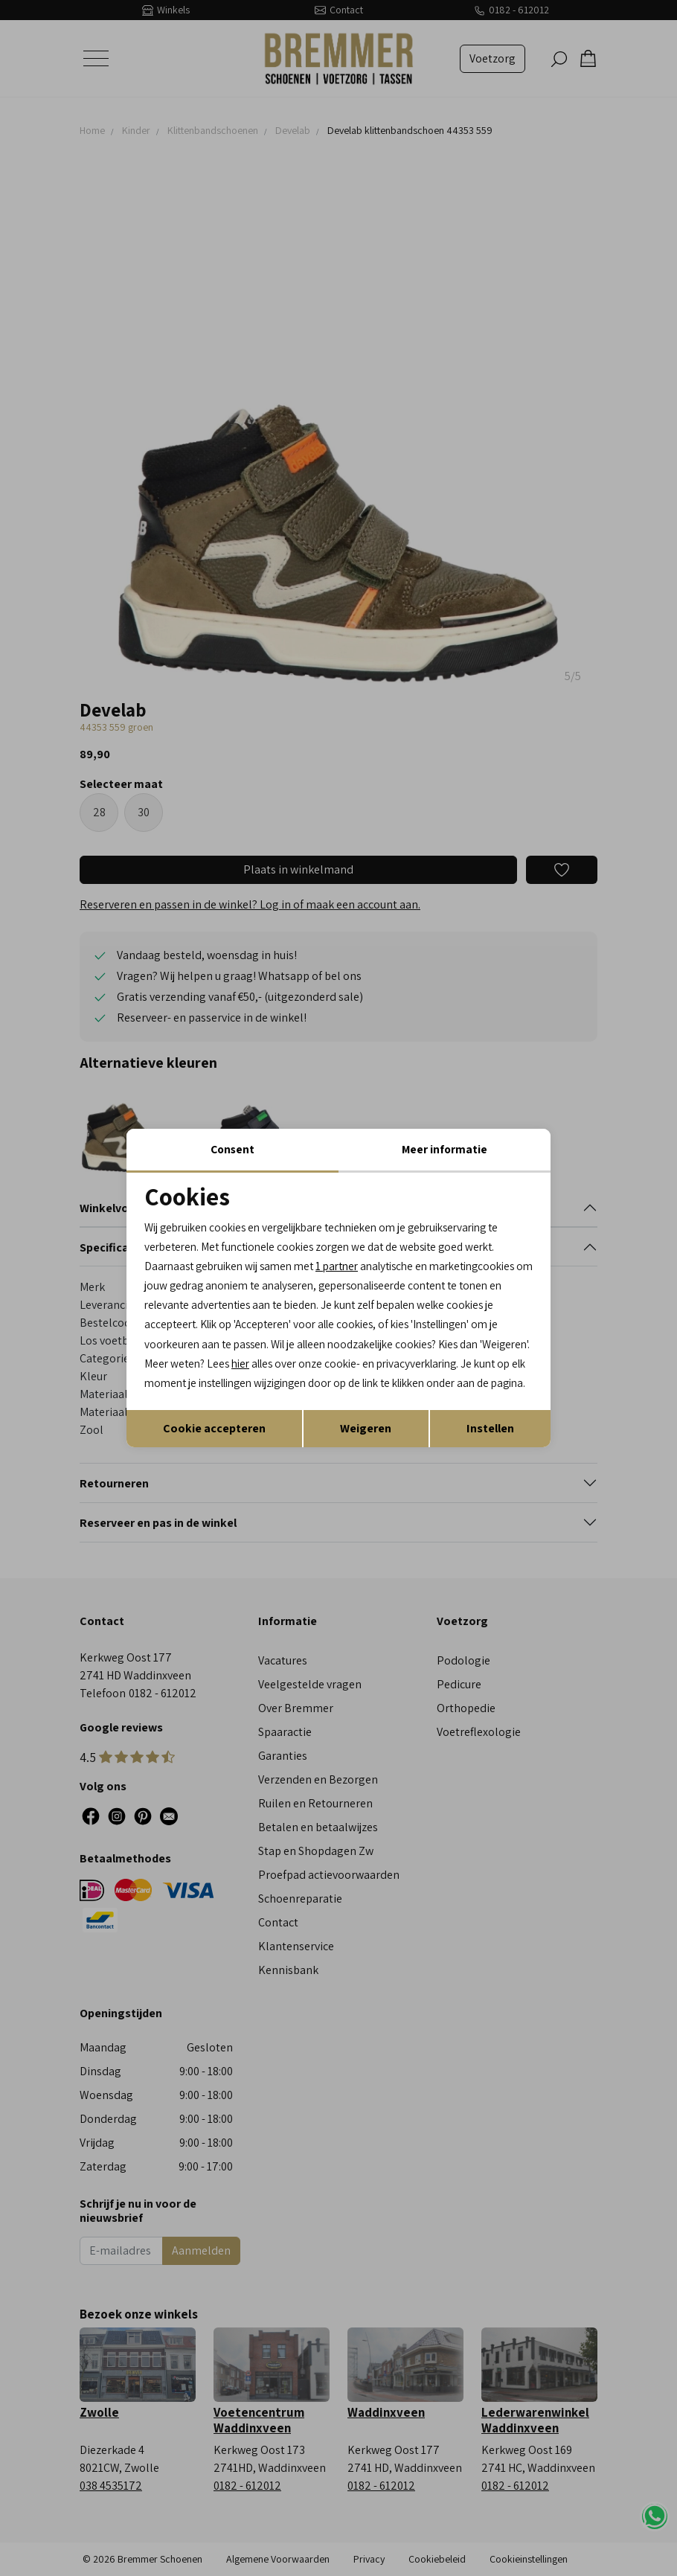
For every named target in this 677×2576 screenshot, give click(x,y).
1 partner (350, 1254)
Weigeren (365, 1441)
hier (500, 1355)
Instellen (490, 1441)
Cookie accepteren (214, 1441)
